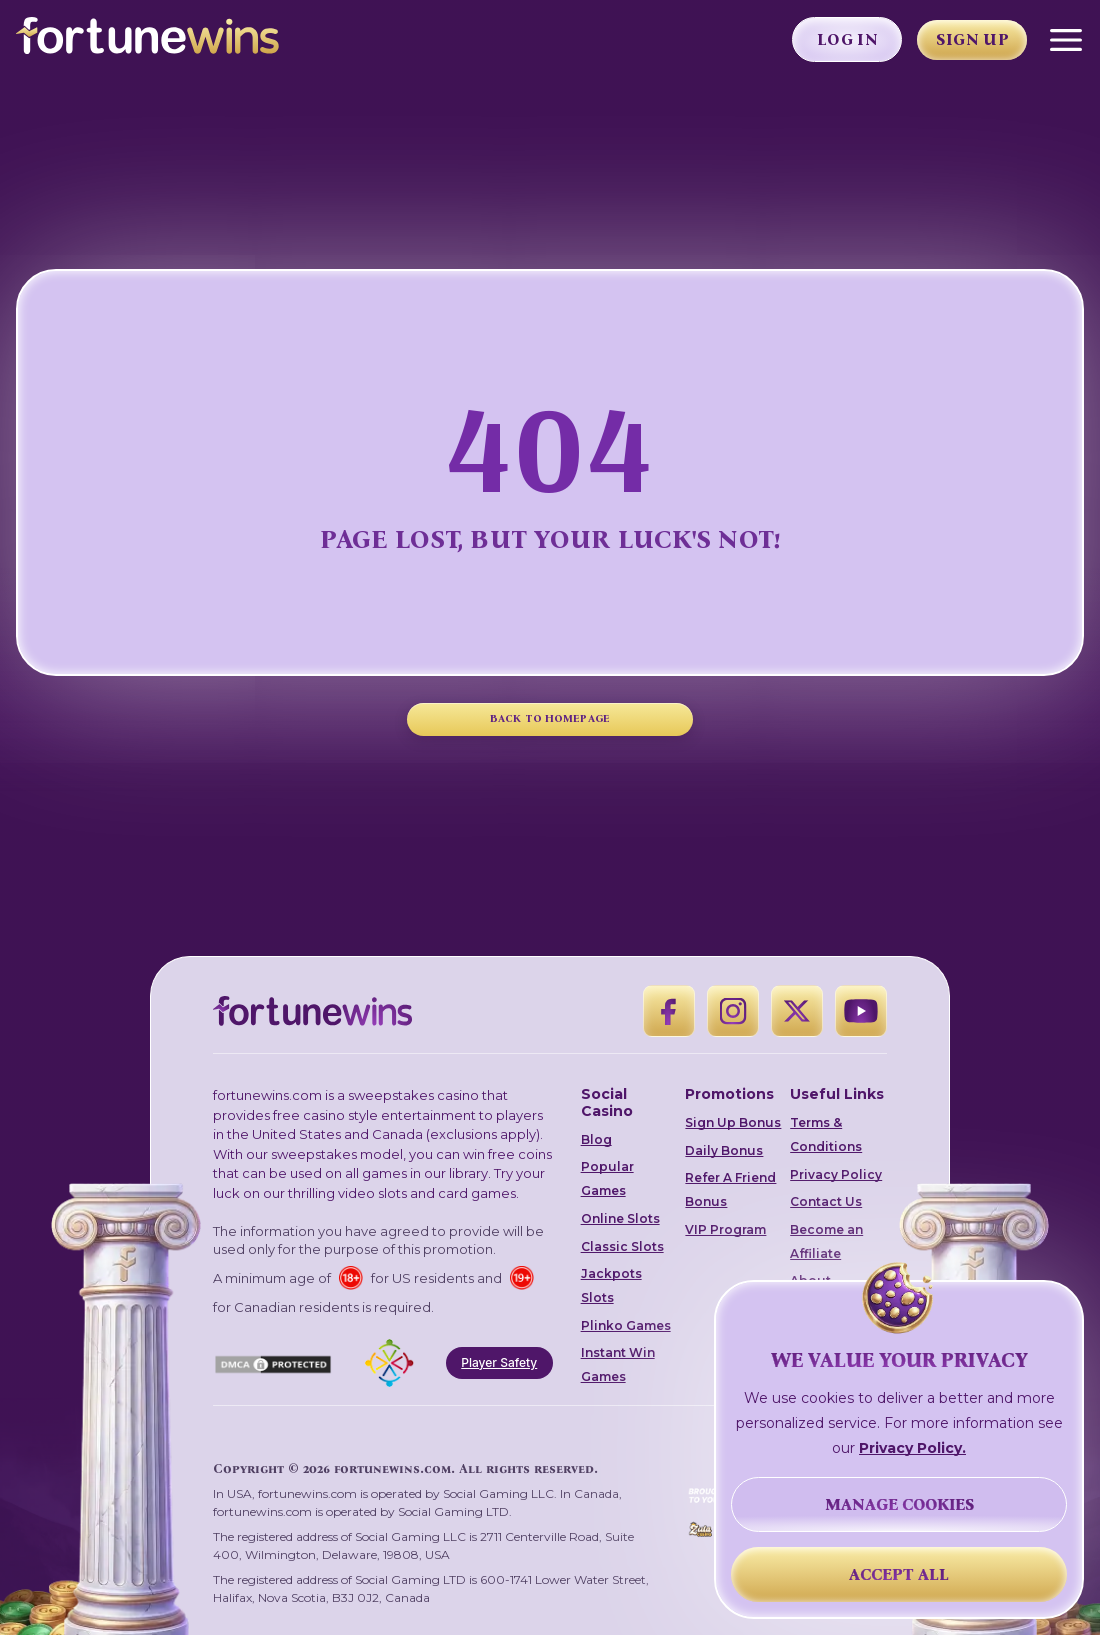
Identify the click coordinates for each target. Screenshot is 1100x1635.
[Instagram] (733, 1011)
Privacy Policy (836, 1174)
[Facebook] (669, 1011)
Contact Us (826, 1201)
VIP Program (725, 1229)
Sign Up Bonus (733, 1122)
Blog (596, 1139)
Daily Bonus (724, 1150)
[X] (797, 1011)
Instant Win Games (618, 1364)
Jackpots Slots (611, 1285)
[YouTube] (861, 1011)
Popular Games (607, 1178)
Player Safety (499, 1362)
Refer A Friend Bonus (730, 1189)
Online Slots (620, 1218)
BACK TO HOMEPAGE (550, 718)
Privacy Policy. (912, 1448)
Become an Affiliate (826, 1241)
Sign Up (972, 39)
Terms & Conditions (826, 1134)
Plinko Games (626, 1325)
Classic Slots (622, 1246)
